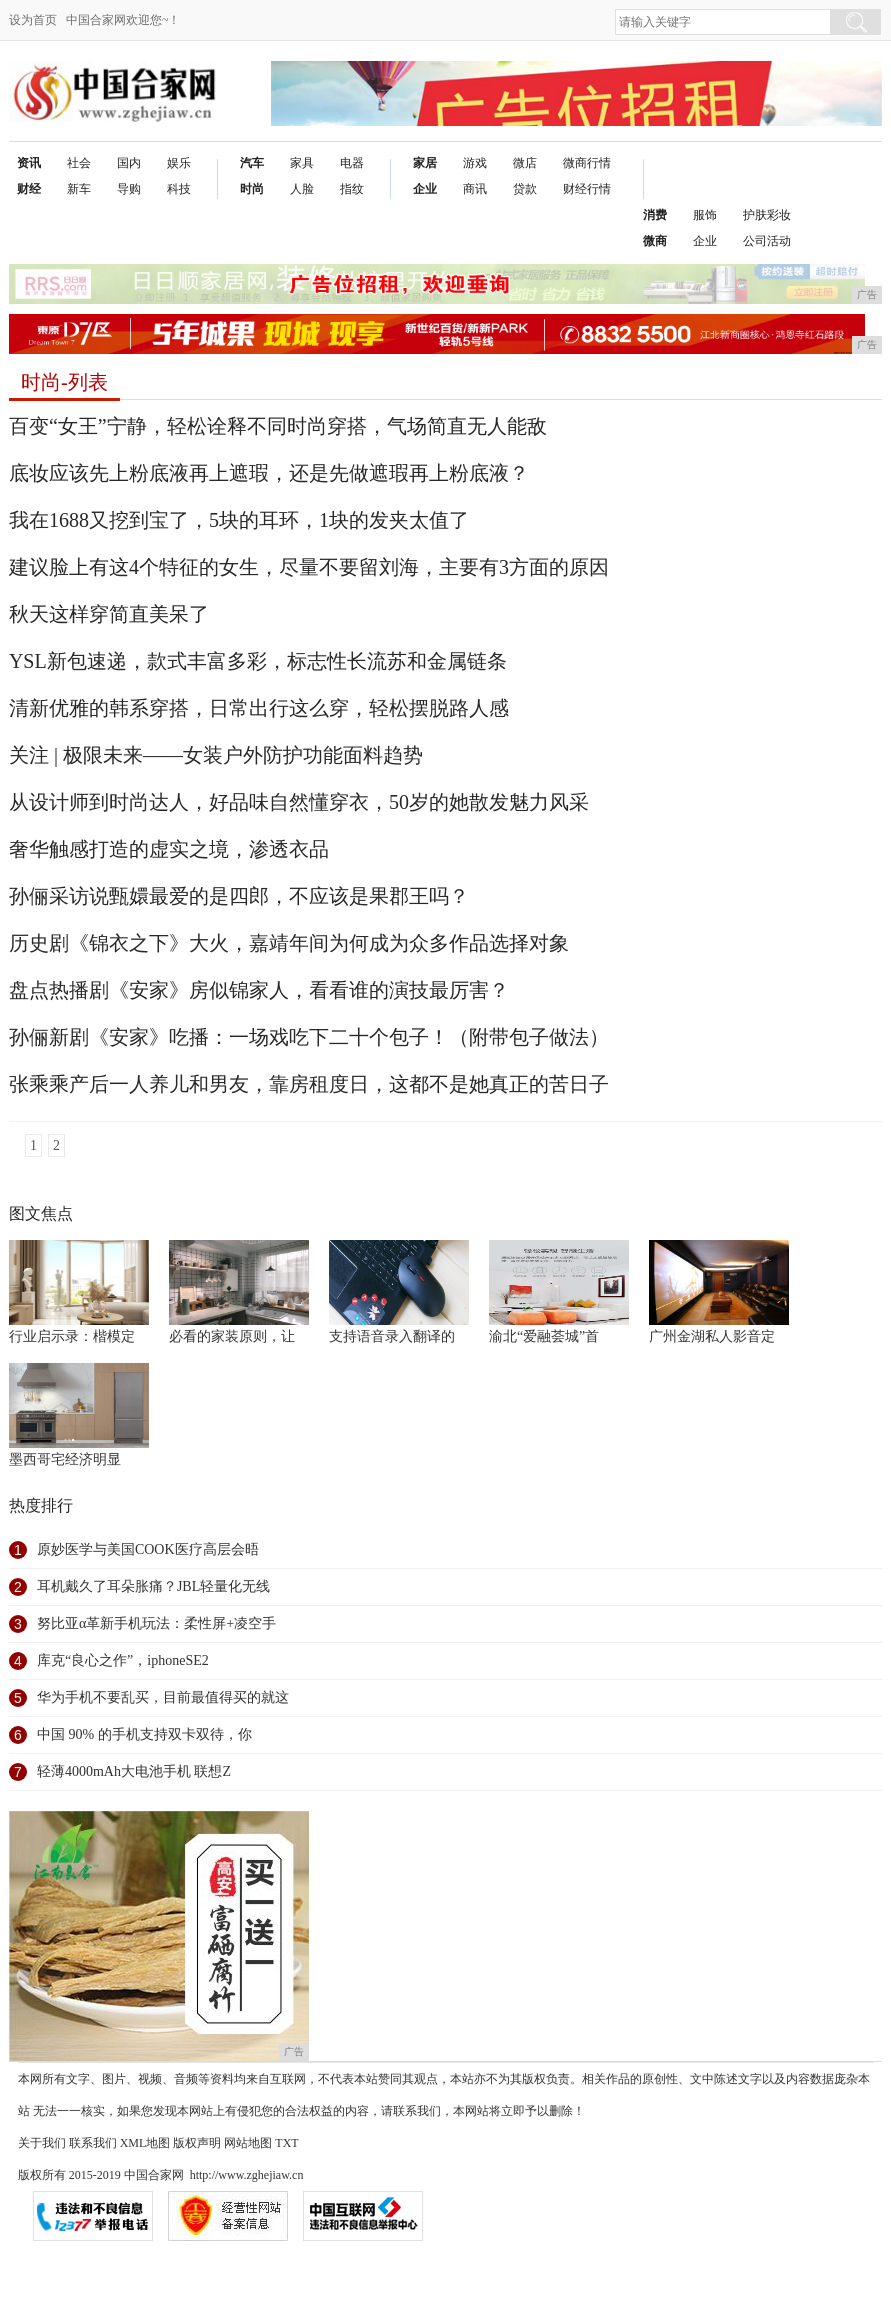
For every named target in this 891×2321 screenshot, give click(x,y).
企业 (425, 189)
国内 (129, 163)
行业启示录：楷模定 (72, 1336)
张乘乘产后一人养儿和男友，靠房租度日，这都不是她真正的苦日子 (309, 1084)
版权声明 (197, 2143)
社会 (79, 163)
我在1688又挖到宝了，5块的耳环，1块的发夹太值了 (239, 520)
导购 (129, 189)
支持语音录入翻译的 (392, 1336)
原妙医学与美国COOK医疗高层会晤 (148, 1549)
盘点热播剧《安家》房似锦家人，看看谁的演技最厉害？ (259, 990)
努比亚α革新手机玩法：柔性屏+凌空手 (156, 1623)
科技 (179, 189)
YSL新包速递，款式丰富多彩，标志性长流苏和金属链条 (258, 661)
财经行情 (587, 189)
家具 (302, 163)
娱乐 (179, 163)
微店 (525, 163)
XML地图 (145, 2143)
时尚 (252, 189)
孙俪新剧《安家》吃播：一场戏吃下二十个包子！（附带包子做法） (309, 1037)
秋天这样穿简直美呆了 (109, 614)
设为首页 (33, 20)
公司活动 (767, 241)
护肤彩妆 (767, 215)
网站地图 (248, 2143)
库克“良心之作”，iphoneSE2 (123, 1660)
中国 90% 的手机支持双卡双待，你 (144, 1734)
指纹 (352, 189)
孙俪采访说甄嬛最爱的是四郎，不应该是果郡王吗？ (239, 896)
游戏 (475, 163)
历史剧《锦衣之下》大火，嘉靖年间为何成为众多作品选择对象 (289, 943)
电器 (352, 163)
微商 (655, 241)
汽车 (252, 163)
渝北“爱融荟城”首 (544, 1336)
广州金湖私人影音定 (712, 1336)
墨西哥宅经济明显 (65, 1459)
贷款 (525, 189)
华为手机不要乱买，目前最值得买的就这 (163, 1697)
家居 (425, 163)
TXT (286, 2143)
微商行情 (587, 163)
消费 (655, 215)
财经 (29, 189)
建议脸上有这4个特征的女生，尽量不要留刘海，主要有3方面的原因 (309, 567)
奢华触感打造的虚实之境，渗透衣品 (169, 849)
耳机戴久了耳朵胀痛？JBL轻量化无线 (153, 1586)
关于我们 (42, 2143)
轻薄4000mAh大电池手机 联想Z (134, 1771)
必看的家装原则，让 (232, 1336)
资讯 (29, 163)
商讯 (475, 189)
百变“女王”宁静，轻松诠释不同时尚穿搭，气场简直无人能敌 (278, 426)
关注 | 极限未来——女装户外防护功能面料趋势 (216, 755)
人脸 (302, 189)
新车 (79, 189)
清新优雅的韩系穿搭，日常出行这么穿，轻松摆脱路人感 (259, 708)
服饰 (705, 215)
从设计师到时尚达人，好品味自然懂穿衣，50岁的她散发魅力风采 (299, 802)
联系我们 (93, 2143)
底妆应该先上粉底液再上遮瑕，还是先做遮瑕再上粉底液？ (269, 473)
